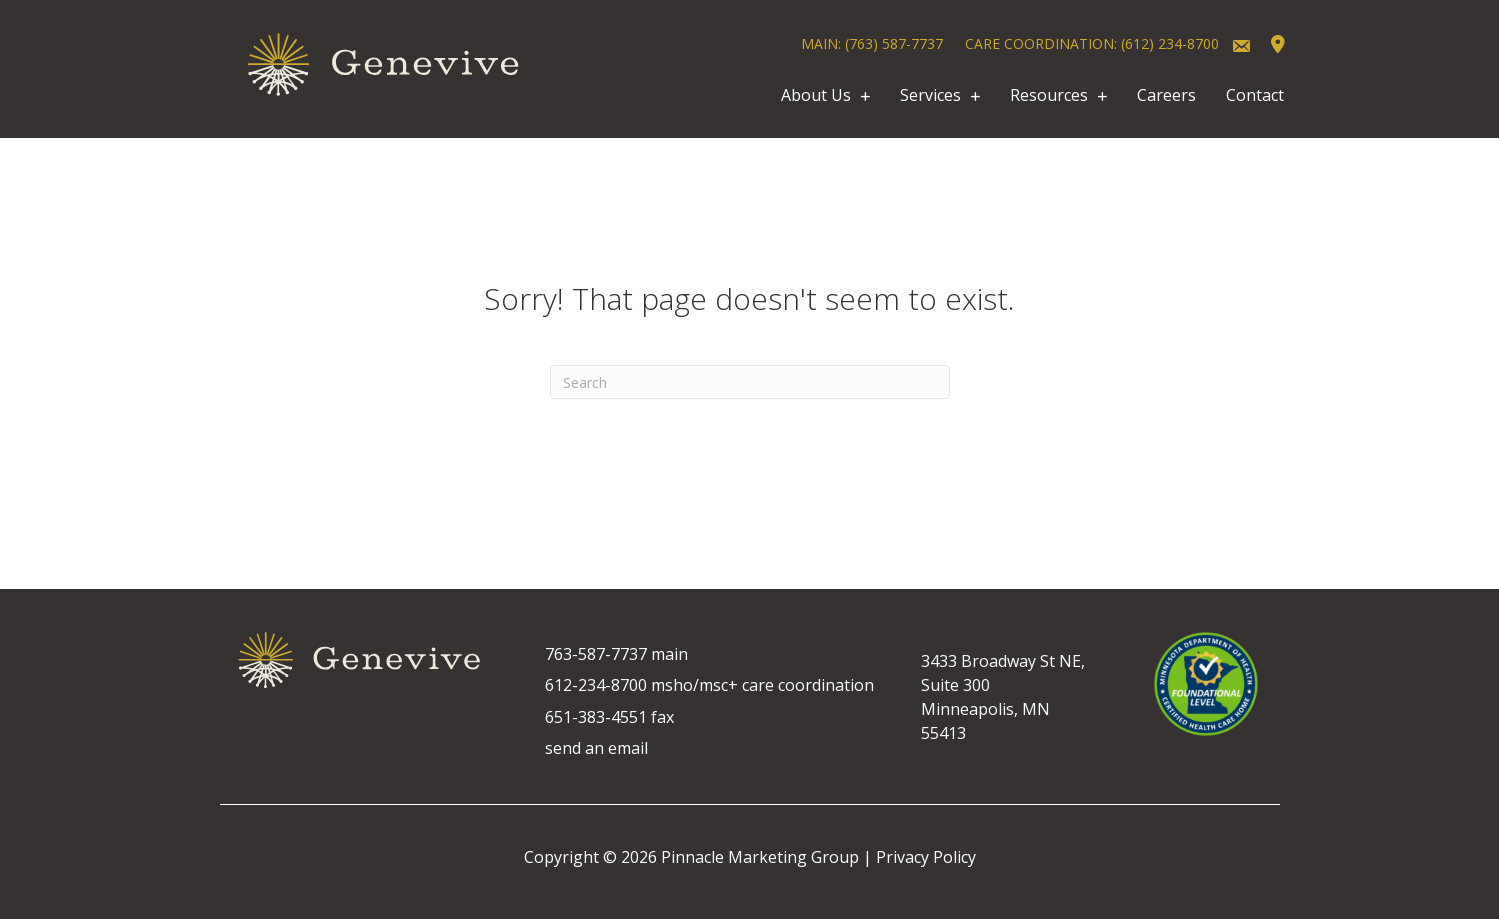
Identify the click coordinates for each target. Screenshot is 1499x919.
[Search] (750, 382)
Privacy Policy (926, 857)
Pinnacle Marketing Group (760, 857)
